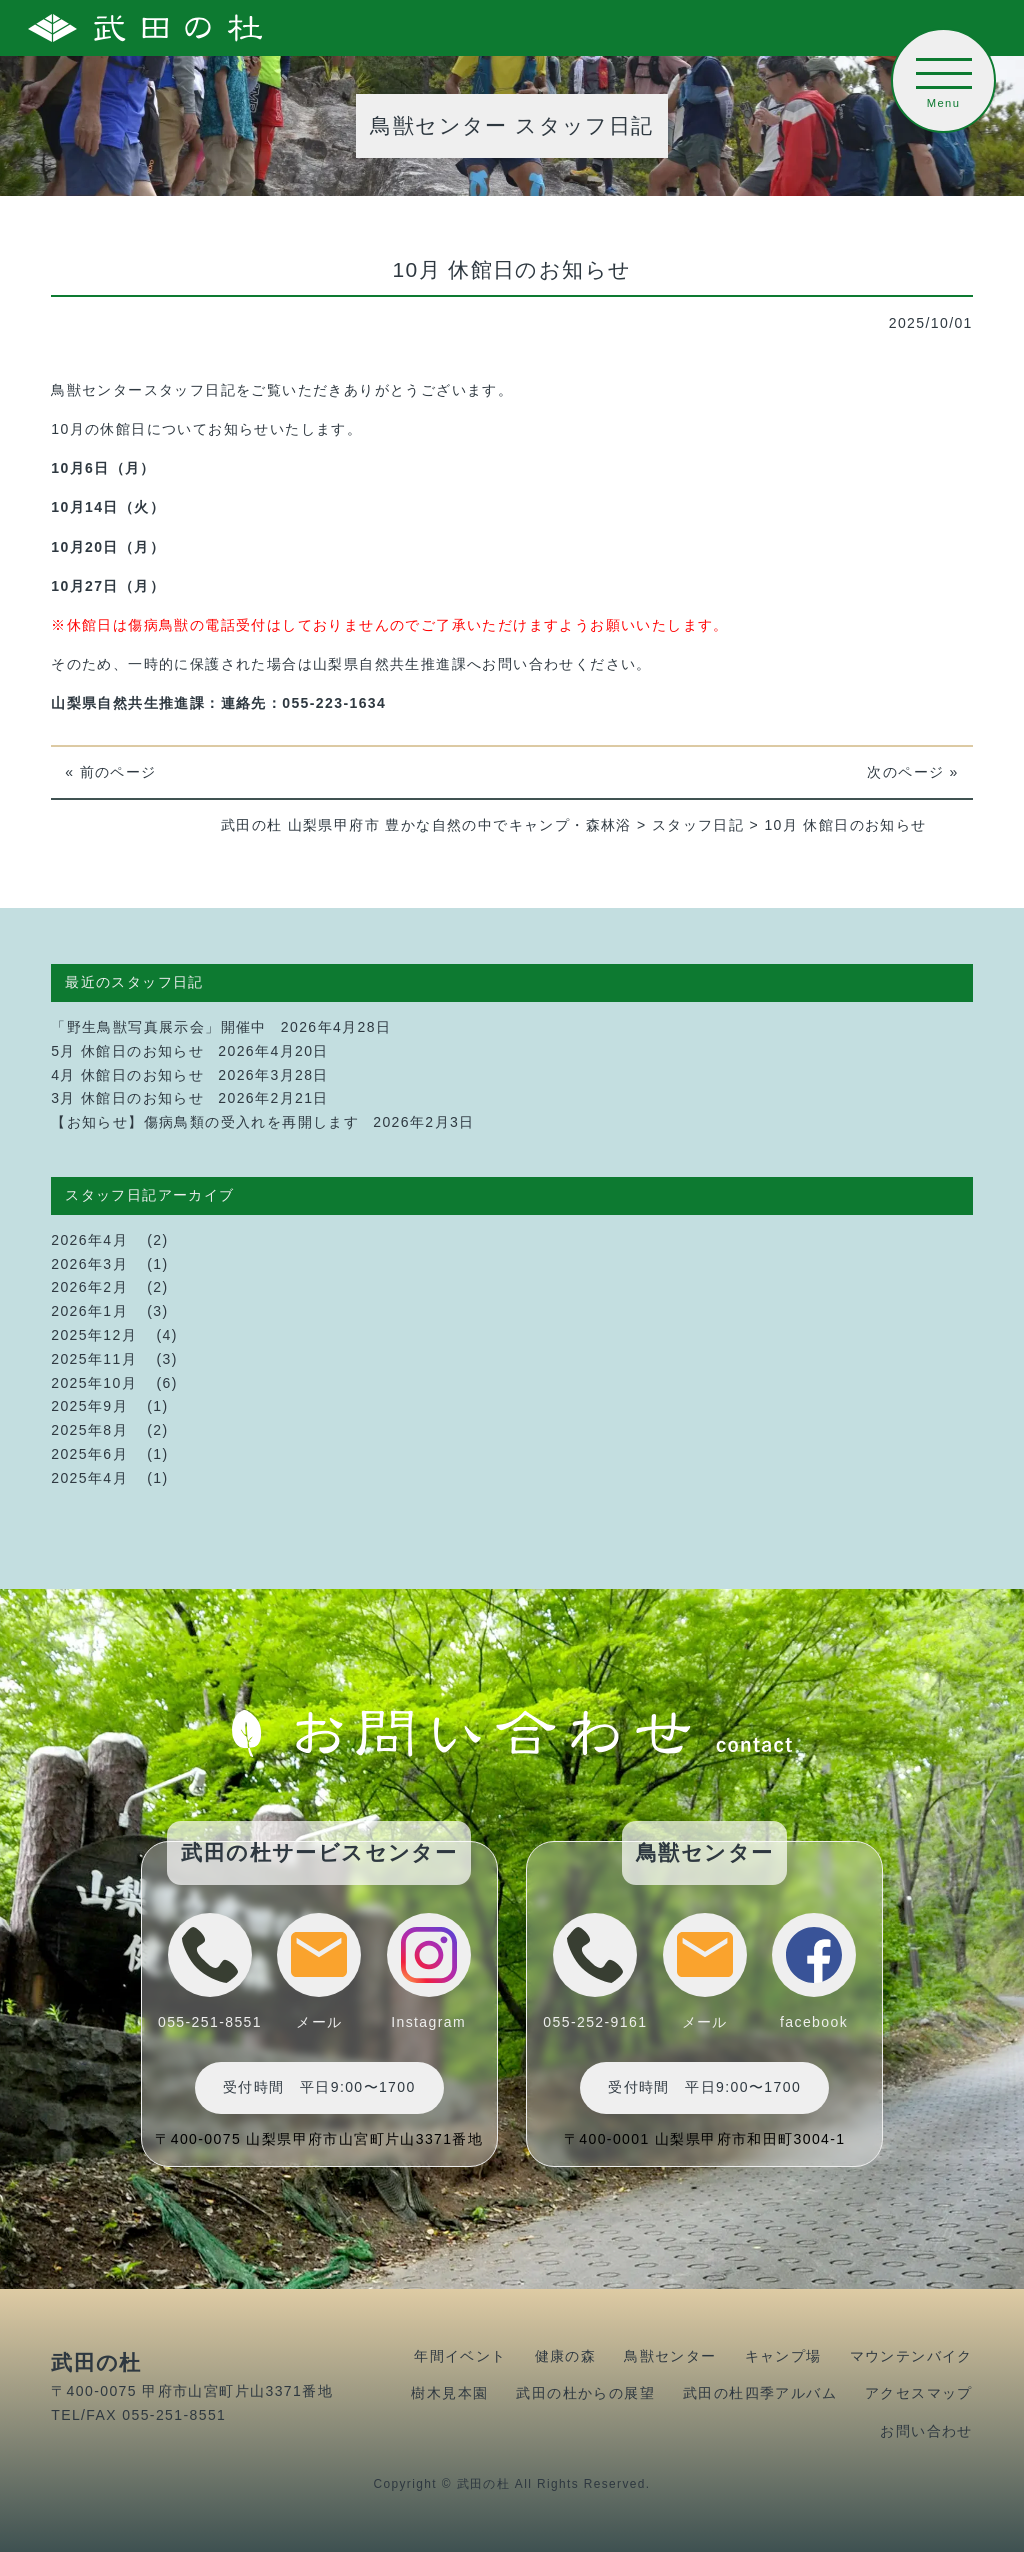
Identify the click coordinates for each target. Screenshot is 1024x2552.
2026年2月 (89, 1287)
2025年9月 (89, 1406)
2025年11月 (94, 1359)
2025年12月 (94, 1335)
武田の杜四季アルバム (760, 2393)
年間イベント (460, 2356)
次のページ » (912, 772)
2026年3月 (89, 1264)
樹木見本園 (449, 2393)
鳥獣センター (670, 2356)
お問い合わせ (926, 2431)
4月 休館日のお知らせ (127, 1075)
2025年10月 (94, 1383)
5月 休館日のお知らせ (127, 1051)
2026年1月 (89, 1311)
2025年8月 (89, 1430)
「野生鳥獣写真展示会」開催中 (159, 1027)
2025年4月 (89, 1478)
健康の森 (566, 2356)
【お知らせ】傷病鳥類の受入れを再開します (205, 1122)
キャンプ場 (783, 2356)
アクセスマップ (919, 2393)
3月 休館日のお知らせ (127, 1098)
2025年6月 (89, 1454)
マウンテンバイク (911, 2356)
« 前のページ (110, 772)
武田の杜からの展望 (585, 2393)
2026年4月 (89, 1240)
